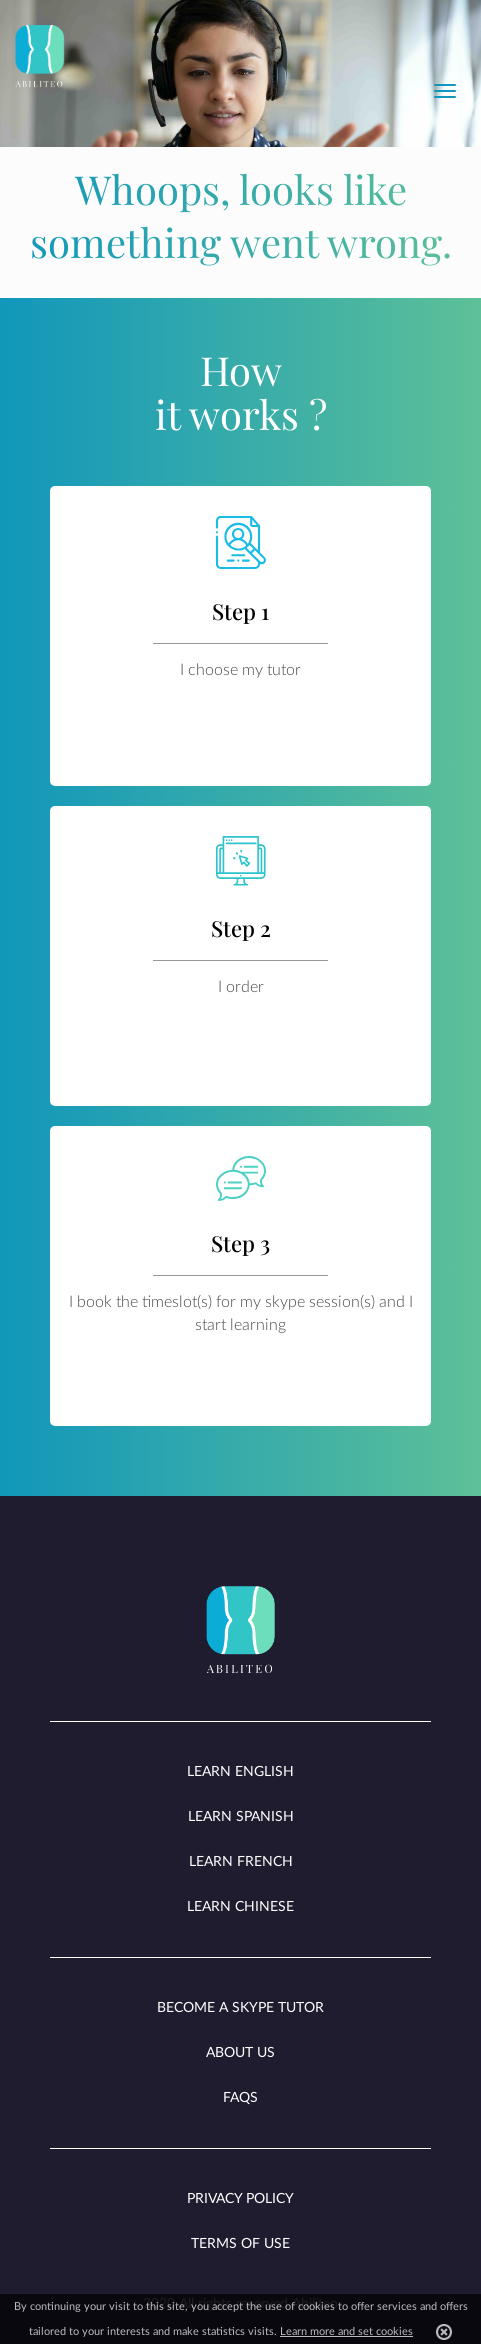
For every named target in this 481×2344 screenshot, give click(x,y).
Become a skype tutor (240, 2008)
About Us (240, 2053)
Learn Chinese (240, 1907)
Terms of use (240, 2244)
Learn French (241, 1862)
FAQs (240, 2098)
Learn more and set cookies (346, 2331)
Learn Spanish (241, 1817)
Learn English (240, 1772)
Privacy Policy (240, 2199)
